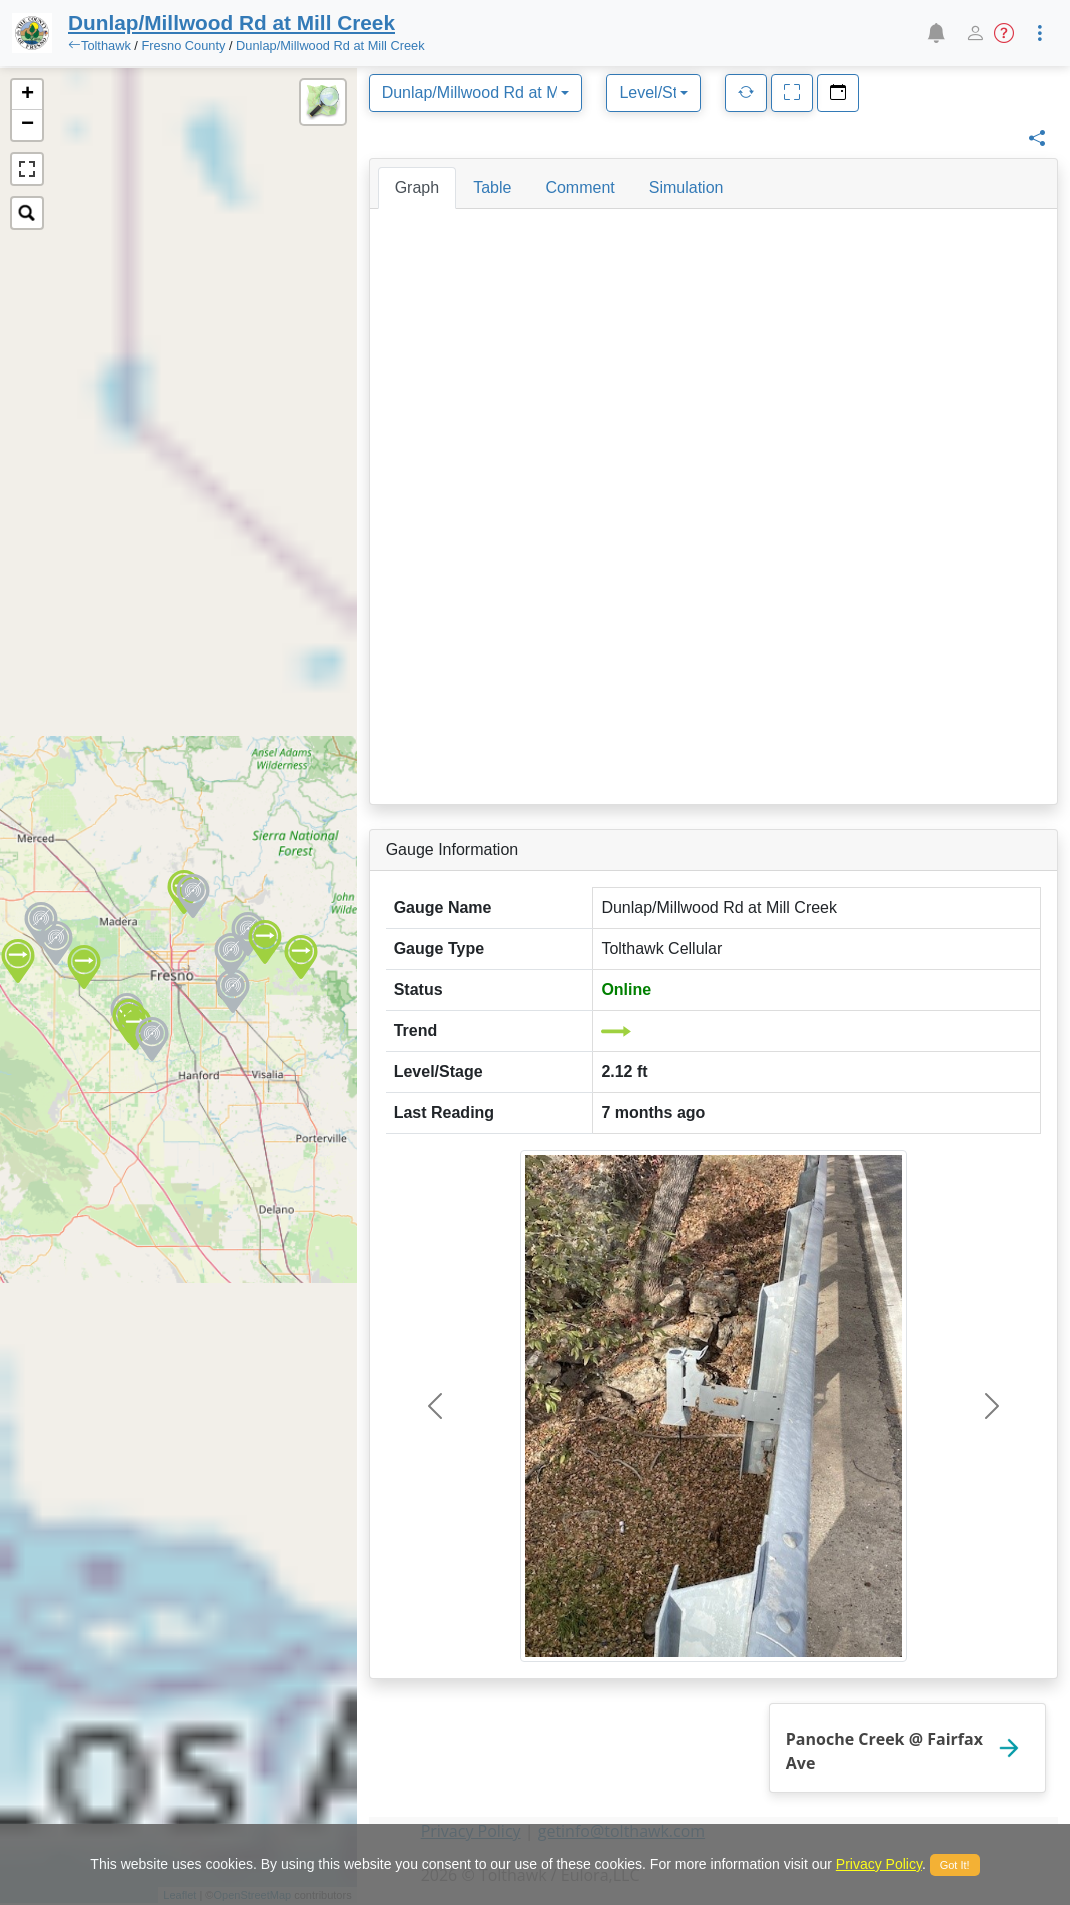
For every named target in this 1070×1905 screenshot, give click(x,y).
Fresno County (183, 45)
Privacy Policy (879, 1864)
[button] (935, 33)
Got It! (955, 1865)
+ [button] (27, 95)
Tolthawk (106, 45)
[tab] (417, 188)
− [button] (27, 125)
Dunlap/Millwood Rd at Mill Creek (330, 45)
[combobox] (476, 93)
